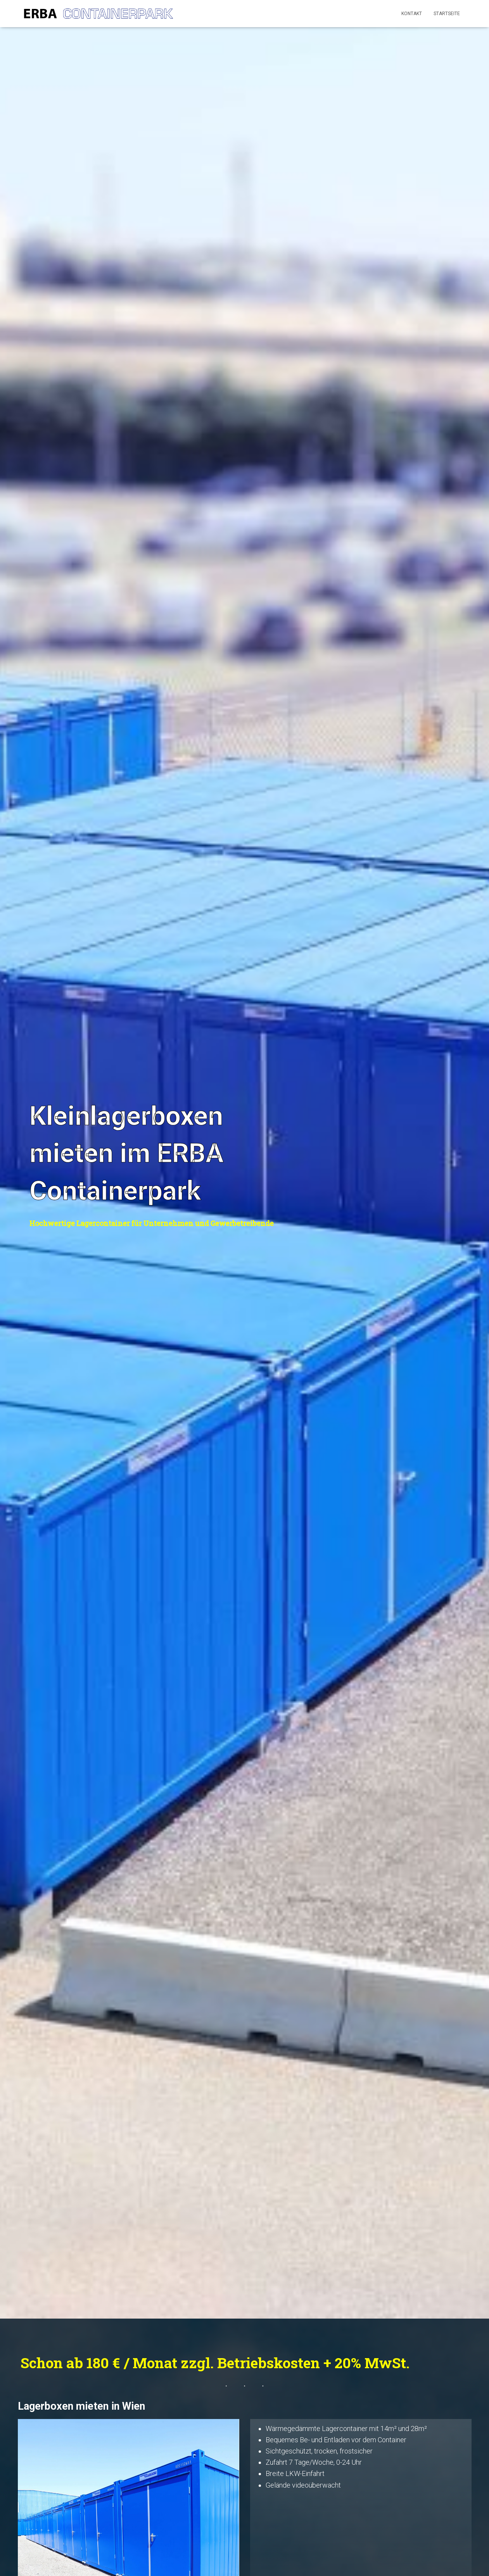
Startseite (447, 13)
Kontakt (411, 13)
